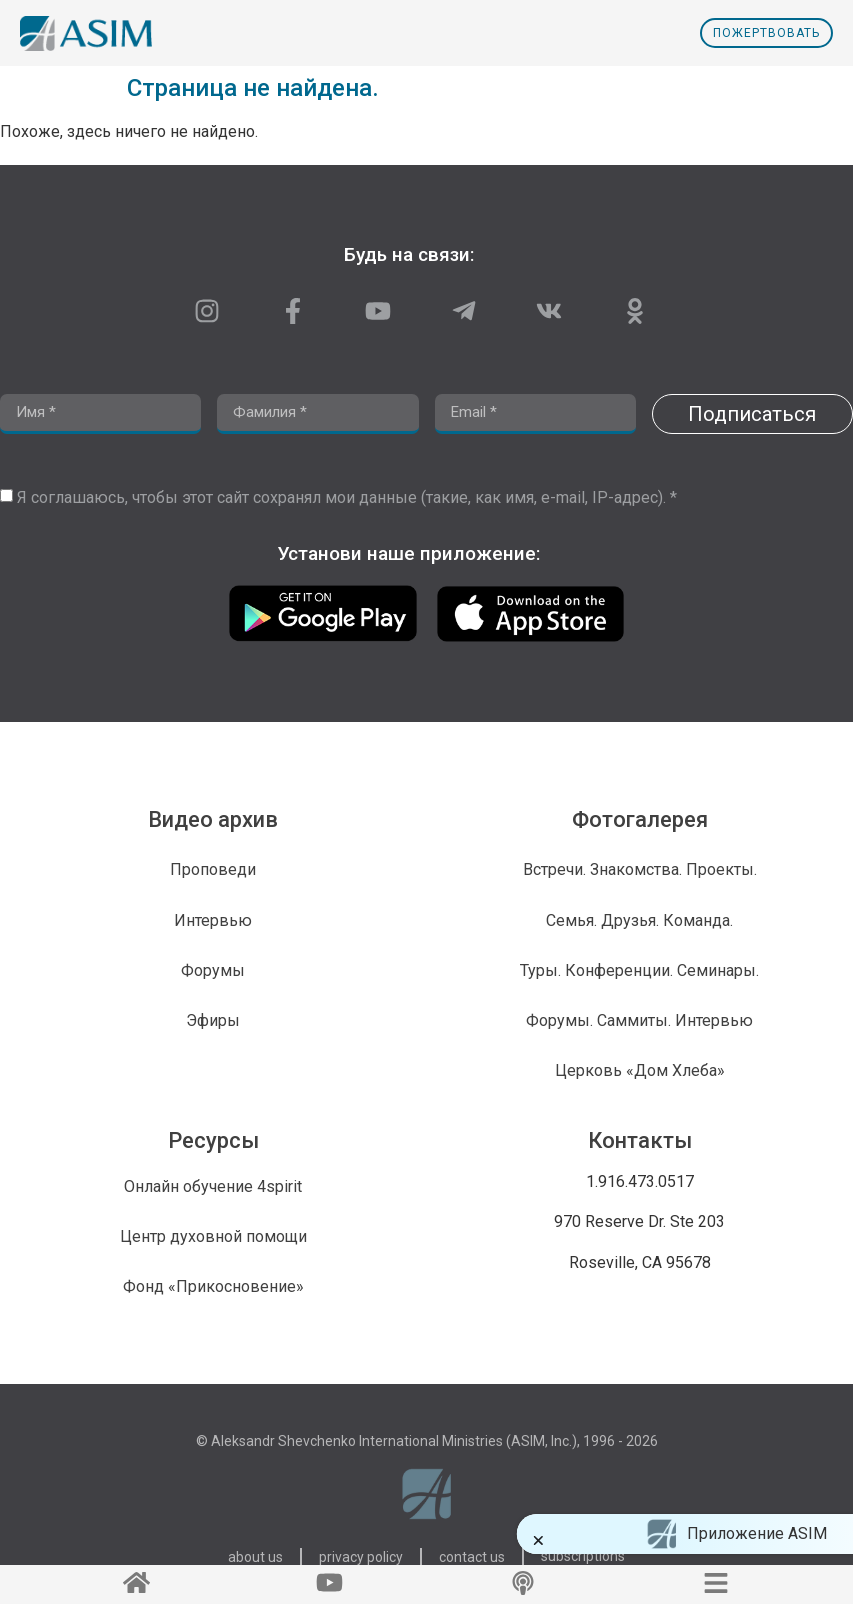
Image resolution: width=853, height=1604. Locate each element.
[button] (549, 1540)
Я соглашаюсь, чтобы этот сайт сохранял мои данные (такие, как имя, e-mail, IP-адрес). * (347, 497)
